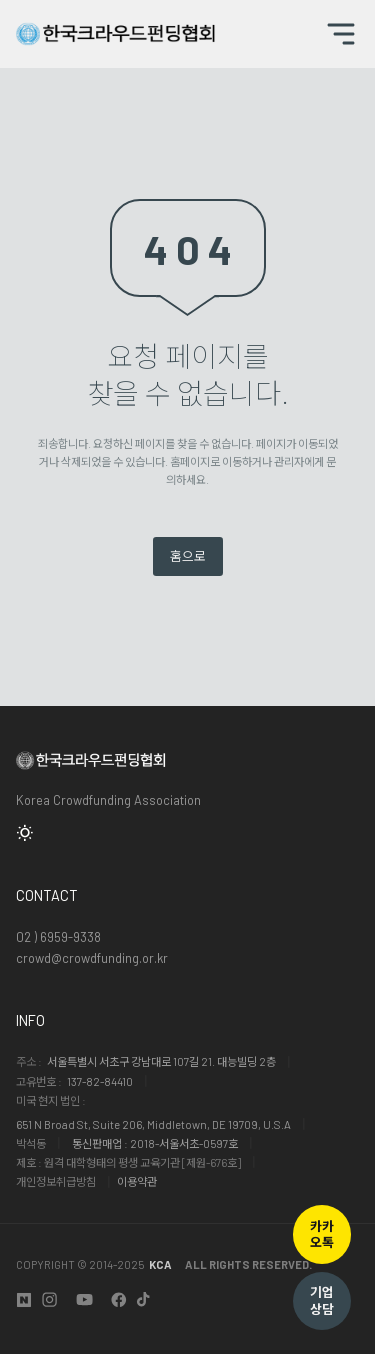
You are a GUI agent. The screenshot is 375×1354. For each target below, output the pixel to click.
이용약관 (137, 1181)
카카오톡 (322, 1234)
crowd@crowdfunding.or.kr (92, 958)
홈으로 (188, 556)
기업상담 (322, 1300)
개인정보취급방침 (56, 1181)
